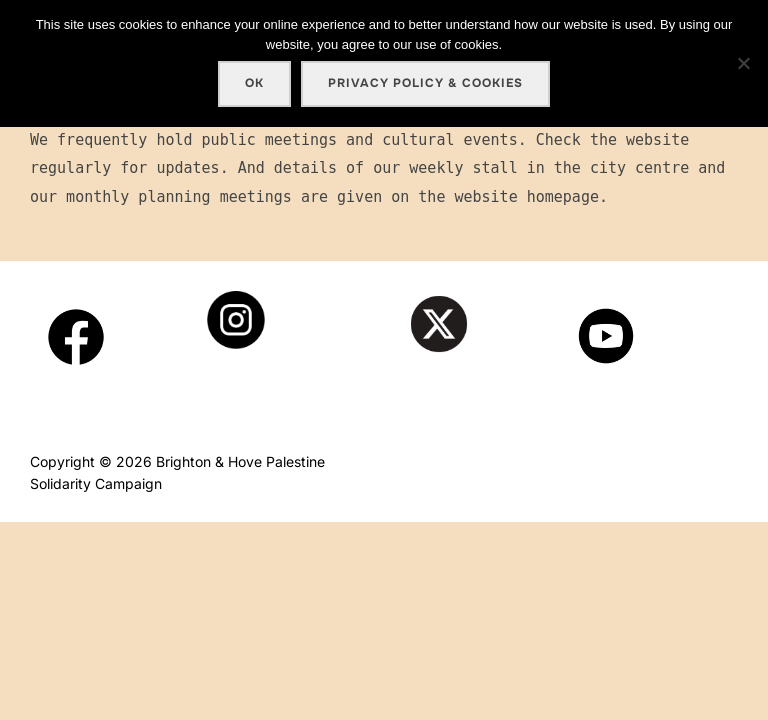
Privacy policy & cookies (425, 83)
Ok (254, 83)
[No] (743, 63)
